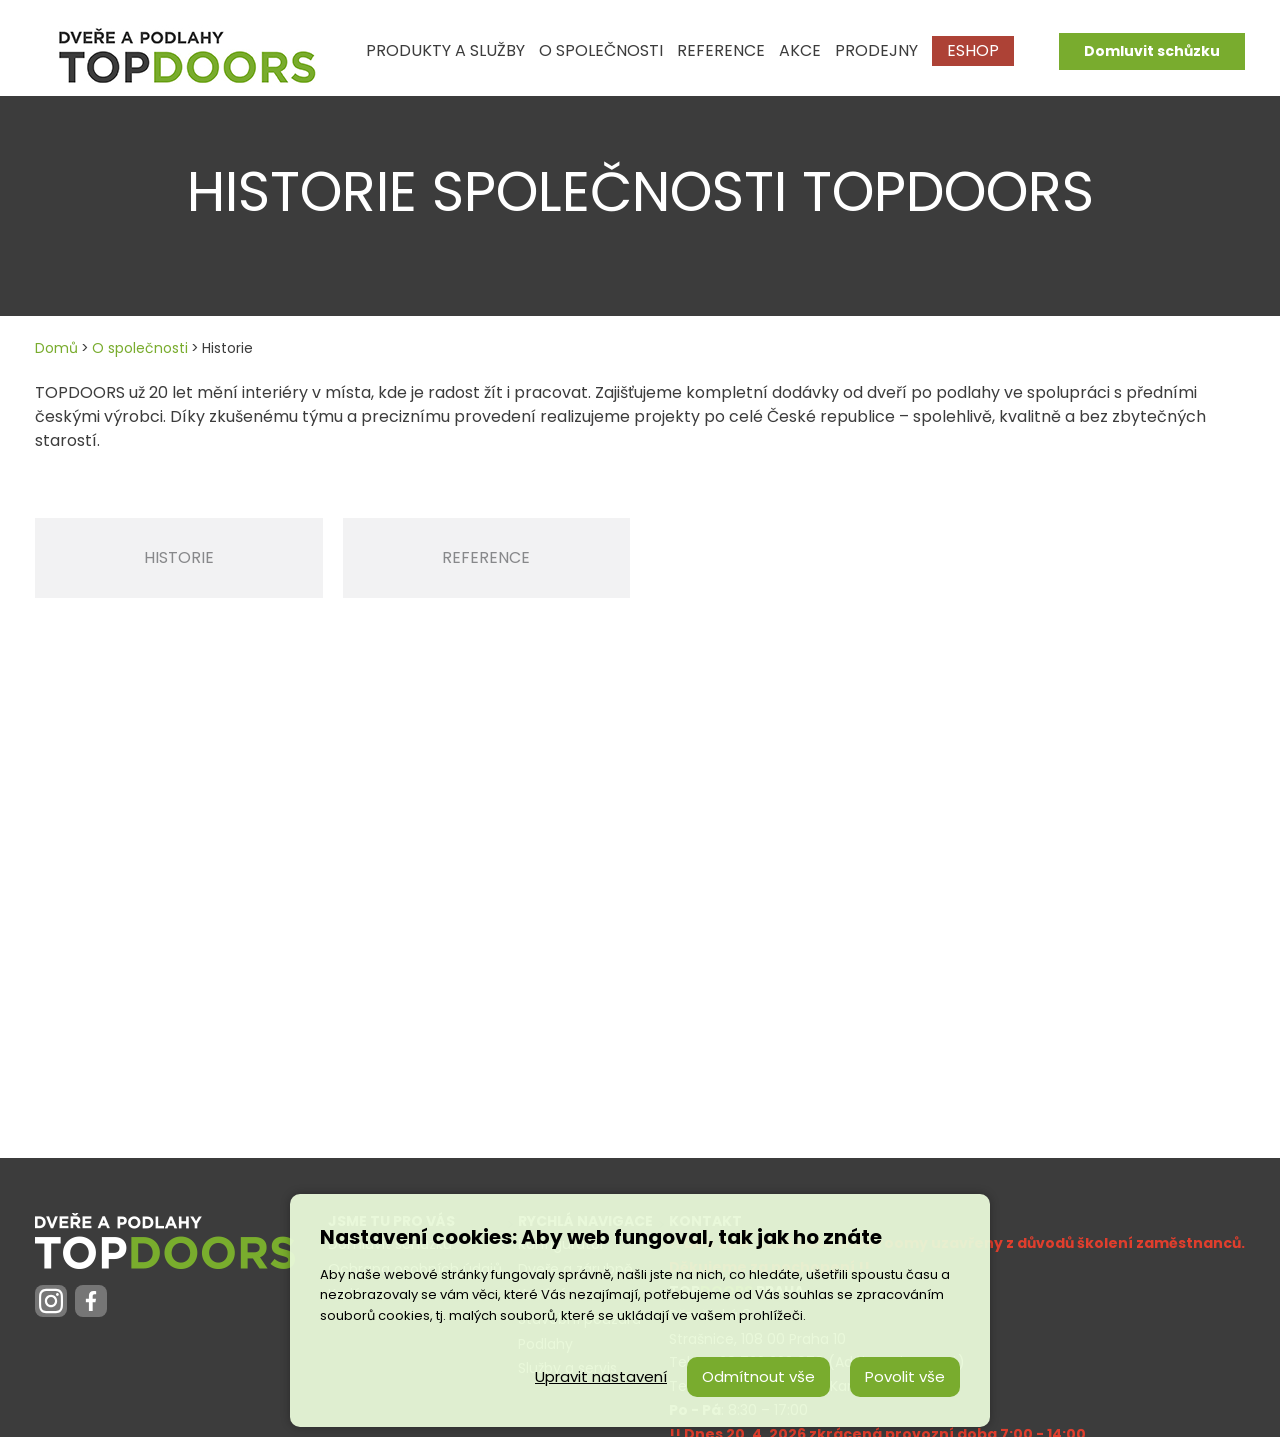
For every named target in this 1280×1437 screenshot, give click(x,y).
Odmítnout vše (758, 1376)
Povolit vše (905, 1376)
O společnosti (140, 348)
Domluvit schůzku (1152, 51)
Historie (179, 557)
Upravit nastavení (601, 1376)
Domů (56, 348)
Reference (486, 557)
